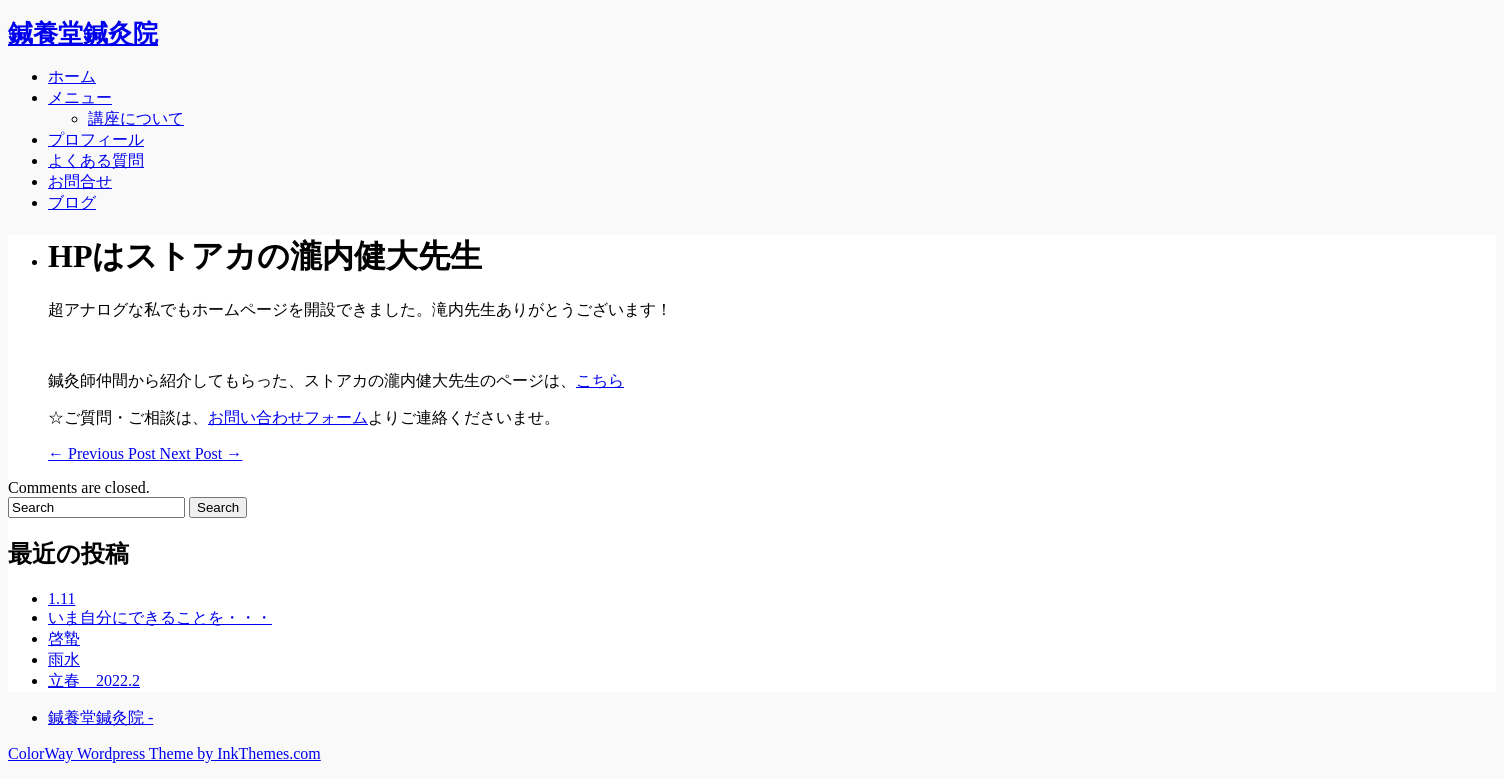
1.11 (61, 598)
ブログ (72, 202)
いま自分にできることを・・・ (160, 617)
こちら (600, 380)
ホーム (72, 76)
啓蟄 (64, 638)
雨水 (64, 659)
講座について (136, 118)
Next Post (201, 453)
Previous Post (104, 453)
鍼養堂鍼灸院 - (100, 717)
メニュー (80, 97)
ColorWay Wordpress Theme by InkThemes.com (164, 753)
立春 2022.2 (94, 680)
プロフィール (96, 139)
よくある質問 (96, 160)
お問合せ (80, 181)
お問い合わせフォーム (288, 417)
